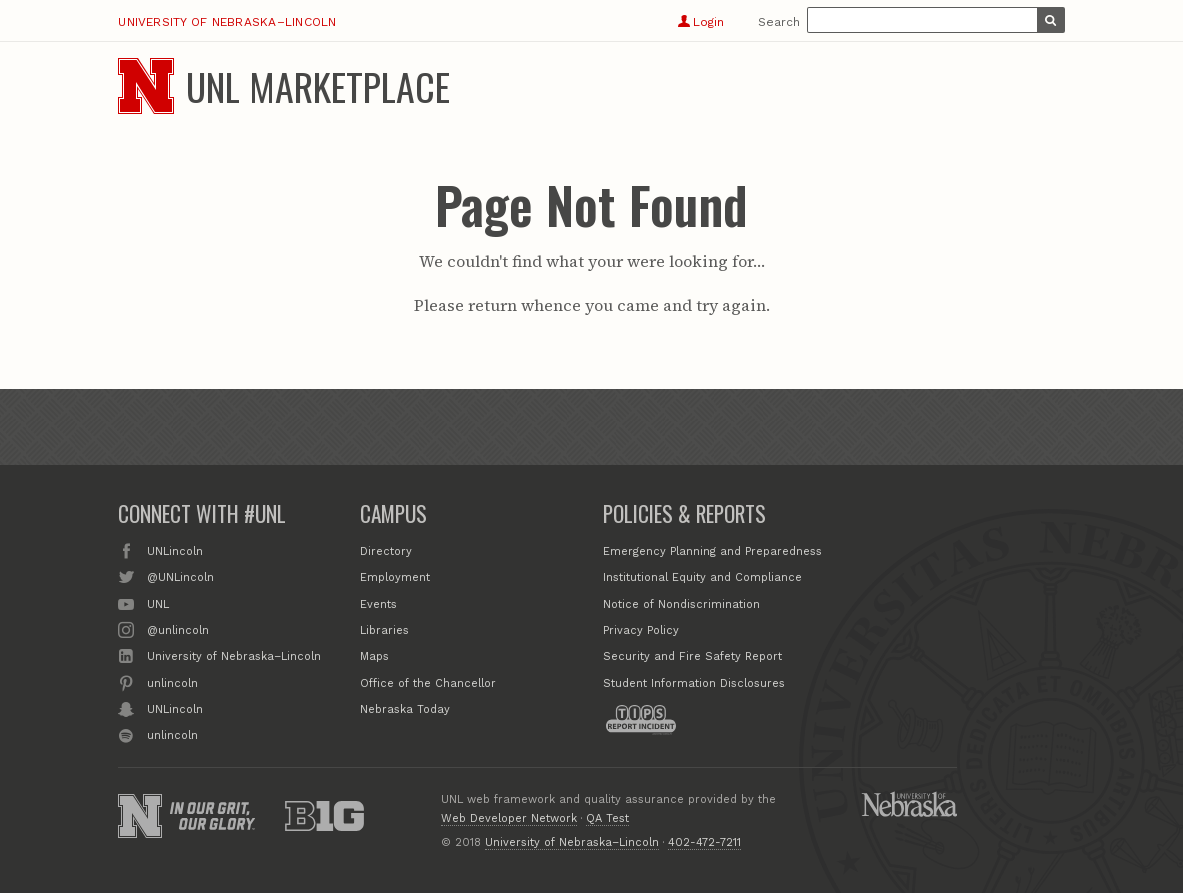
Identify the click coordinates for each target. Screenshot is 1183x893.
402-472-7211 (704, 842)
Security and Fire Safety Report (692, 656)
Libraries (384, 630)
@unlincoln (178, 629)
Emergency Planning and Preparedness (712, 551)
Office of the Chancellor (428, 683)
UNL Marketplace (318, 86)
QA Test (607, 818)
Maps (374, 656)
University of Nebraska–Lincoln (227, 22)
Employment (395, 577)
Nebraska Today (405, 709)
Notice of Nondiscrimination (681, 604)
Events (378, 604)
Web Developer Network (509, 818)
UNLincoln (175, 550)
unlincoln (172, 682)
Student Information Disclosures (694, 683)
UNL (158, 603)
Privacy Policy (641, 630)
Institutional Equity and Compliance (702, 577)
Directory (386, 551)
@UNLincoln (180, 576)
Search (779, 22)
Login (700, 22)
